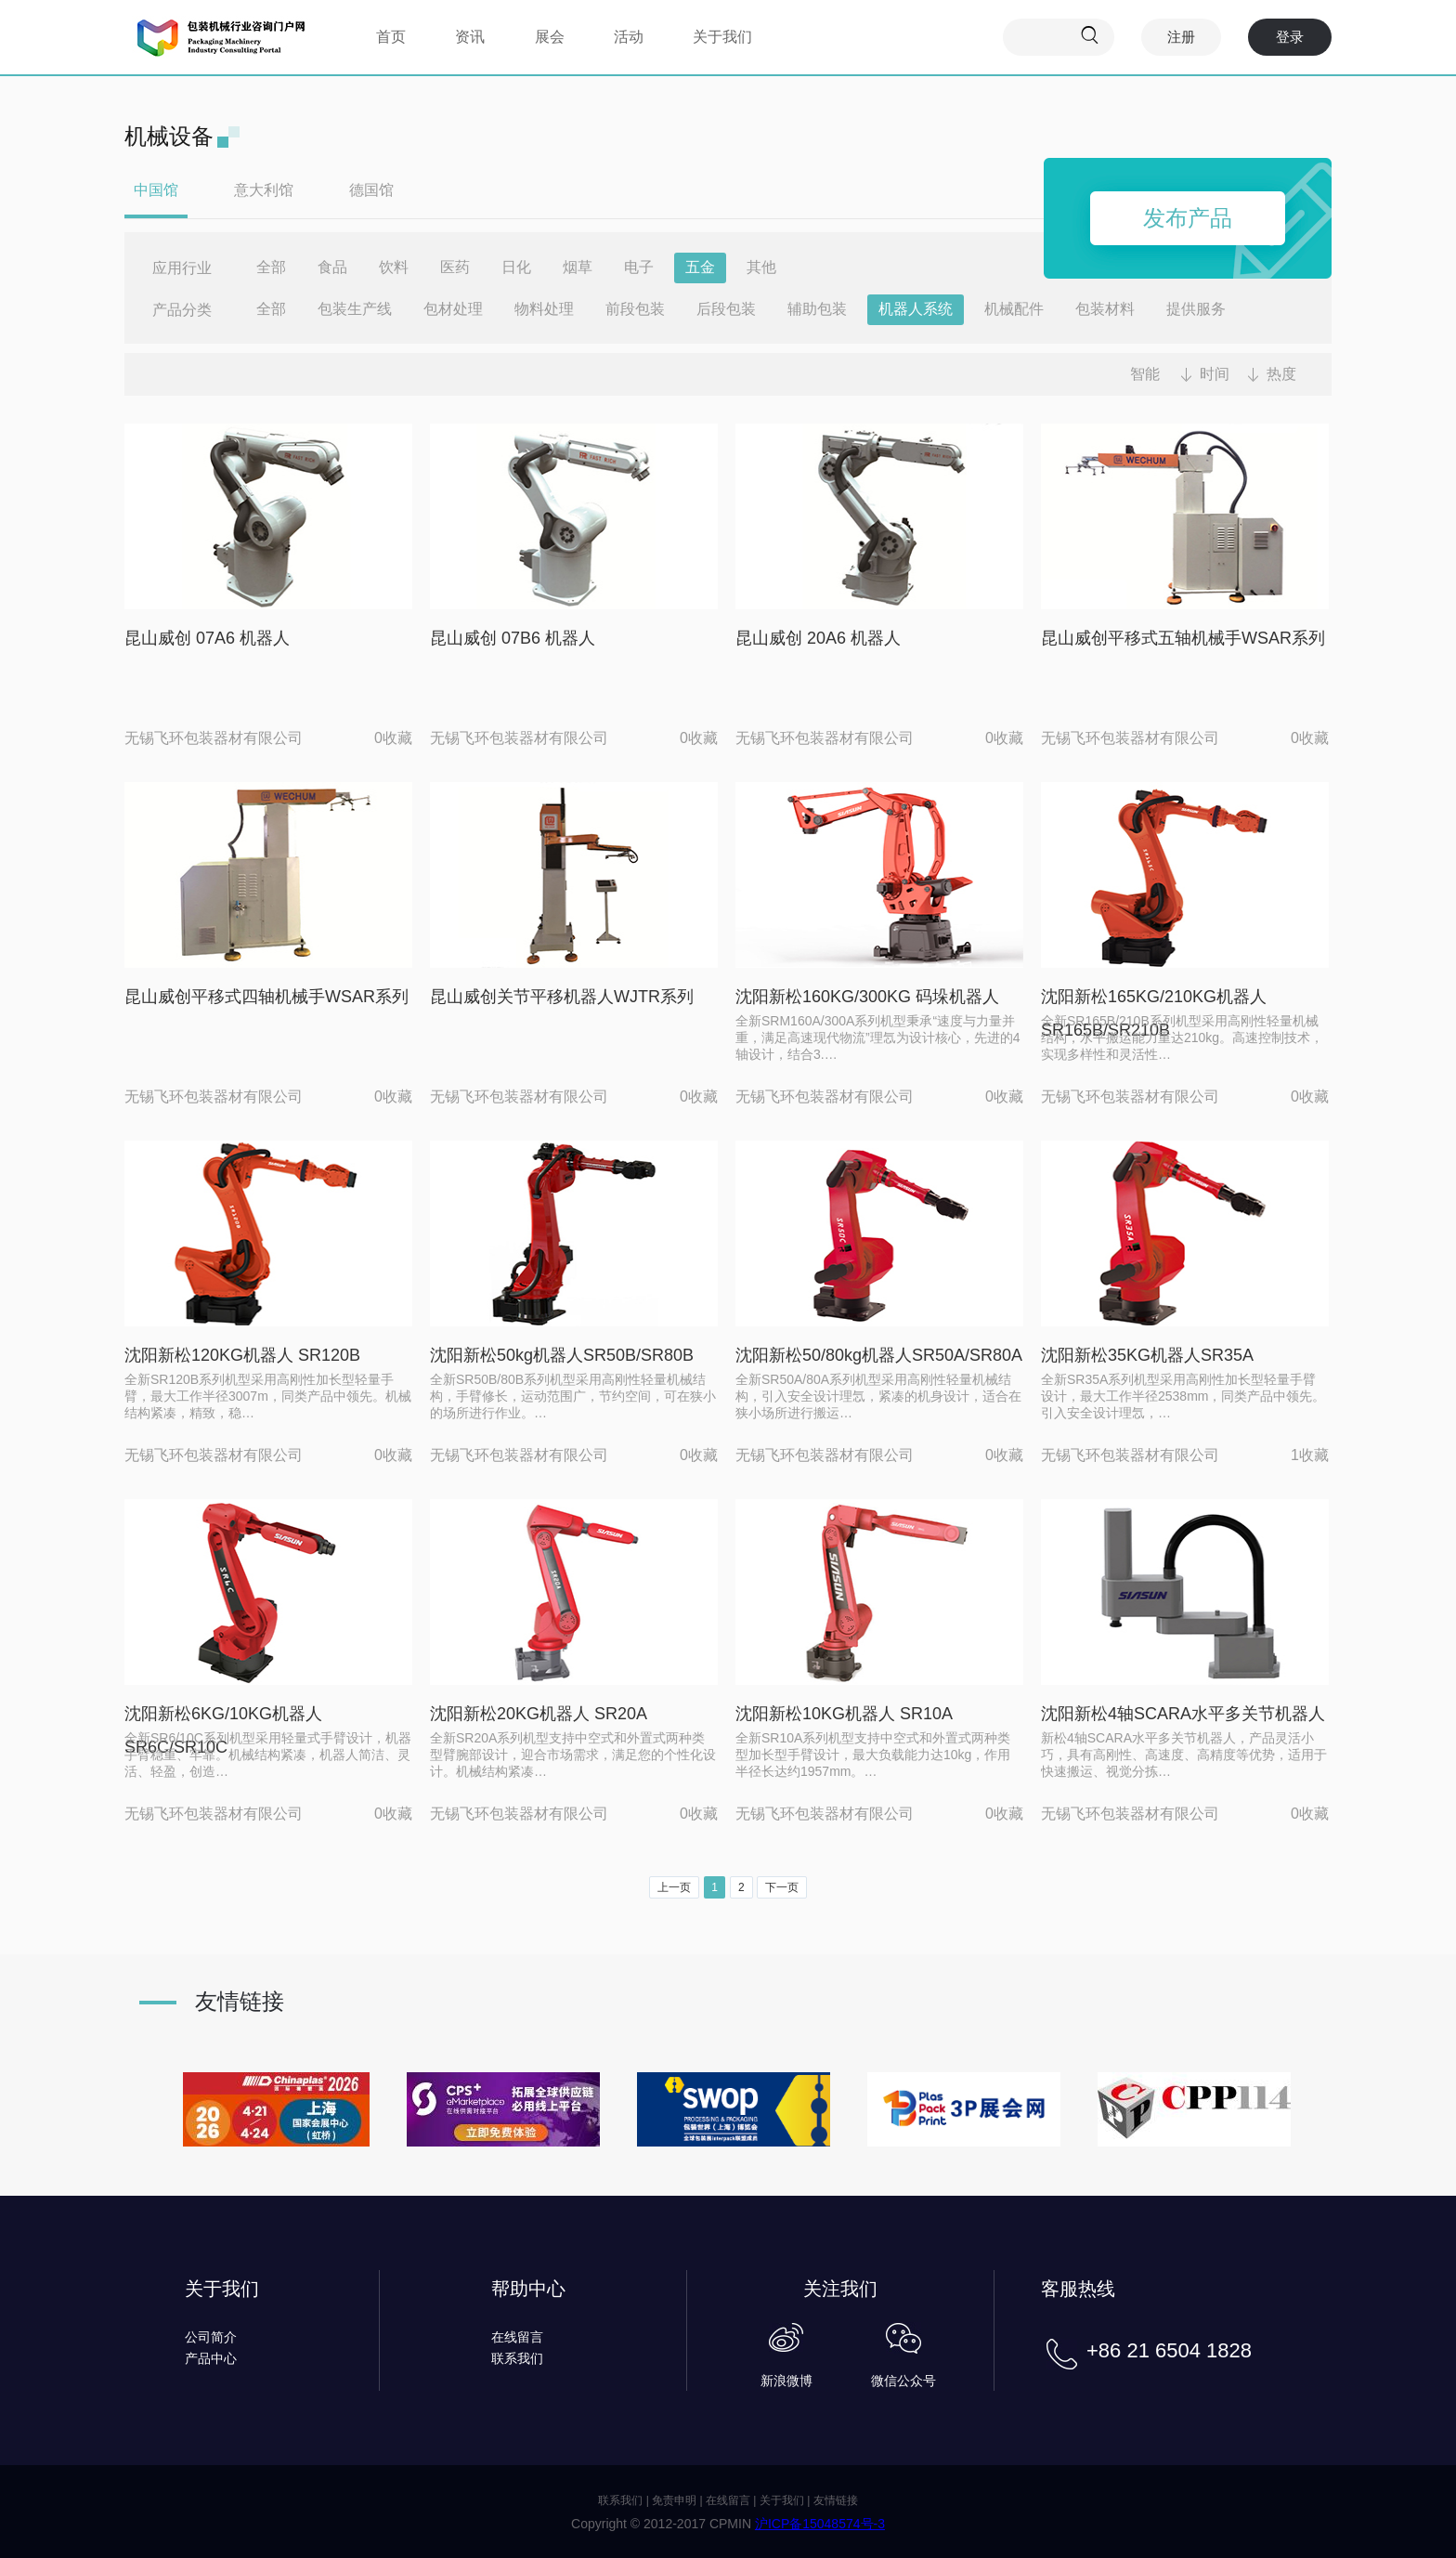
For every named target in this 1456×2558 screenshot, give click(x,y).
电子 (639, 267)
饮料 (394, 267)
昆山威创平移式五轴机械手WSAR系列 (1183, 638)
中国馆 (156, 190)
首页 (391, 37)
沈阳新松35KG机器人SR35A (1147, 1355)
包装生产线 (355, 309)
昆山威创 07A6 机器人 (207, 638)
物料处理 (544, 309)
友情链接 (835, 2500)
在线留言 (517, 2337)
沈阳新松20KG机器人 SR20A (538, 1713)
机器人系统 (915, 309)
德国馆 (371, 190)
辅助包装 (817, 309)
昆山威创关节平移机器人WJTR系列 (562, 996)
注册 (1181, 37)
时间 (1214, 374)
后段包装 (726, 309)
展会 (550, 37)
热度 (1281, 374)
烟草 (577, 267)
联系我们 (517, 2358)
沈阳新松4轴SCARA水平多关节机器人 (1183, 1713)
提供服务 (1196, 309)
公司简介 (211, 2337)
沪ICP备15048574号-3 (820, 2523)
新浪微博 (786, 2380)
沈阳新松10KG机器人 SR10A (844, 1713)
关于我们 (722, 37)
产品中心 (211, 2358)
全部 (271, 267)
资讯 (470, 37)
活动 (629, 37)
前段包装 (635, 309)
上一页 (674, 1887)
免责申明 (674, 2500)
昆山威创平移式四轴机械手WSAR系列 (266, 996)
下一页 (782, 1887)
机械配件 (1014, 309)
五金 (700, 267)
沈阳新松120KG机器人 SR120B (242, 1355)
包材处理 (453, 309)
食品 (332, 267)
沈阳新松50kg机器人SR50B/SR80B (562, 1355)
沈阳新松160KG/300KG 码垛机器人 (867, 996)
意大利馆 (263, 190)
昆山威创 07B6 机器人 (512, 638)
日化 (516, 267)
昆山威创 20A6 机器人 (818, 638)
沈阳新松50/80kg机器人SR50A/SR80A (878, 1355)
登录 (1290, 37)
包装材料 (1105, 309)
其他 (761, 267)
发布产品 (1187, 217)
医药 (455, 267)
